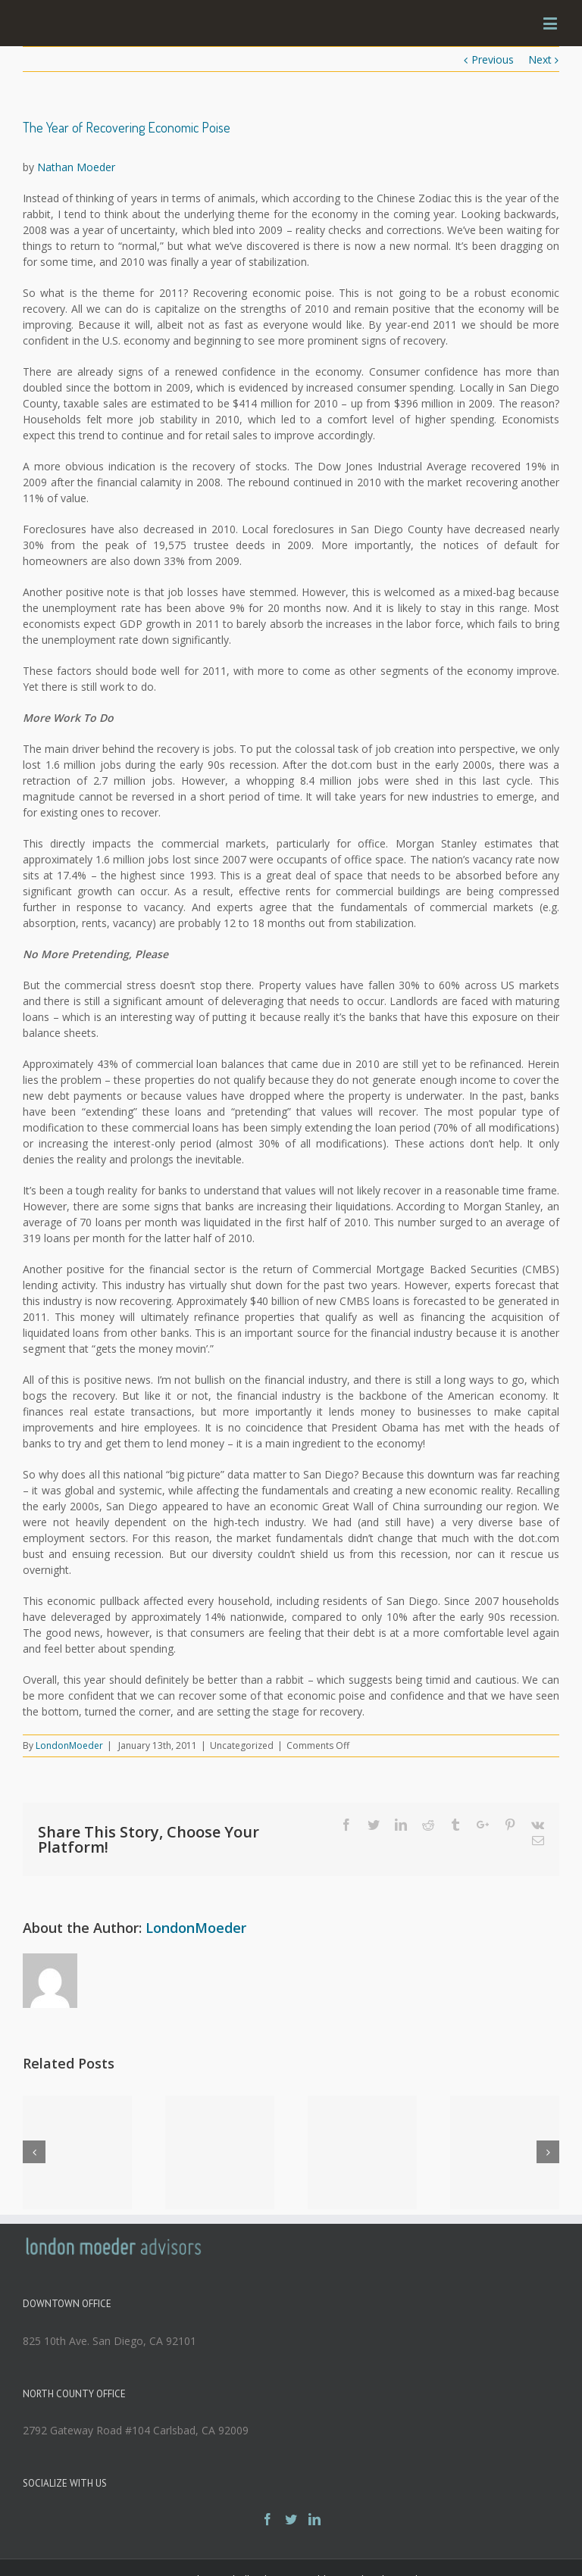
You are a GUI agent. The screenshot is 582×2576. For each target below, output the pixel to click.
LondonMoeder (69, 1745)
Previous (492, 59)
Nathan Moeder (76, 167)
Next (540, 59)
